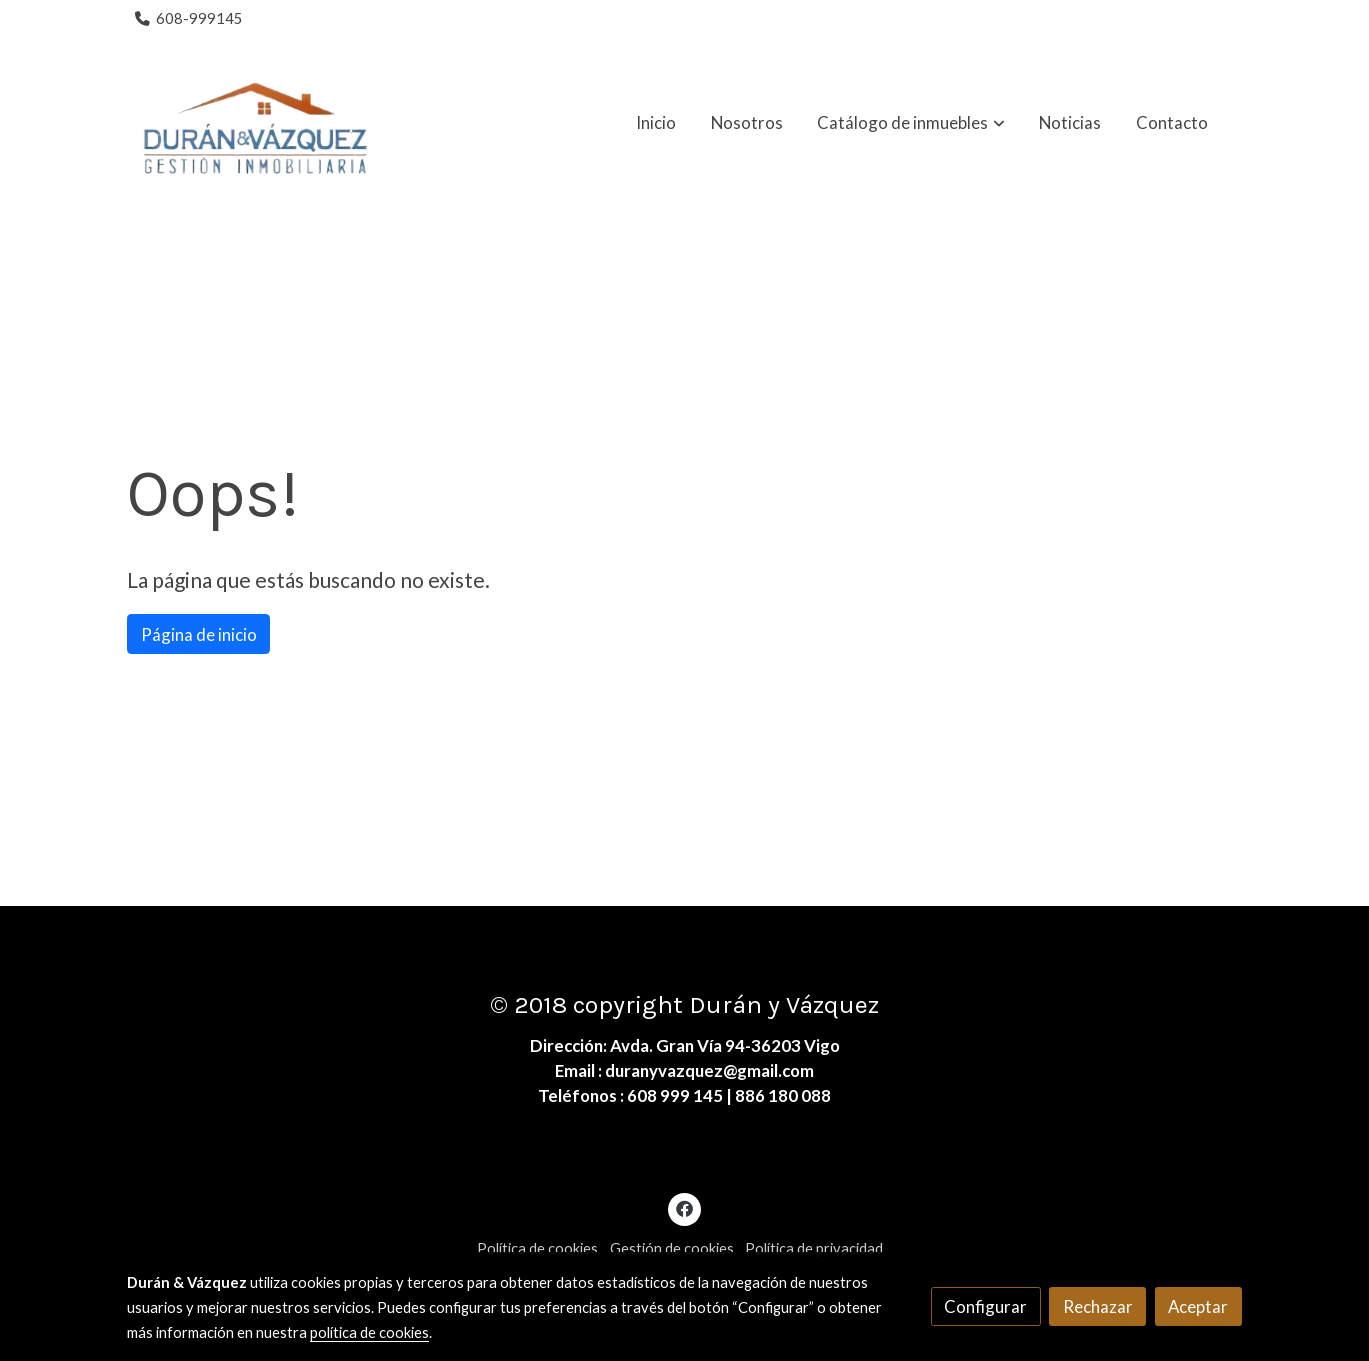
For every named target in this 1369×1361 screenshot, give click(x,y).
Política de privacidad (814, 1248)
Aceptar (1198, 1306)
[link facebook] (685, 1207)
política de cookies (369, 1332)
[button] (911, 123)
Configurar (985, 1306)
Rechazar (1098, 1306)
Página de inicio (199, 634)
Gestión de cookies (672, 1248)
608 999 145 (675, 1095)
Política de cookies (537, 1248)
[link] (255, 123)
